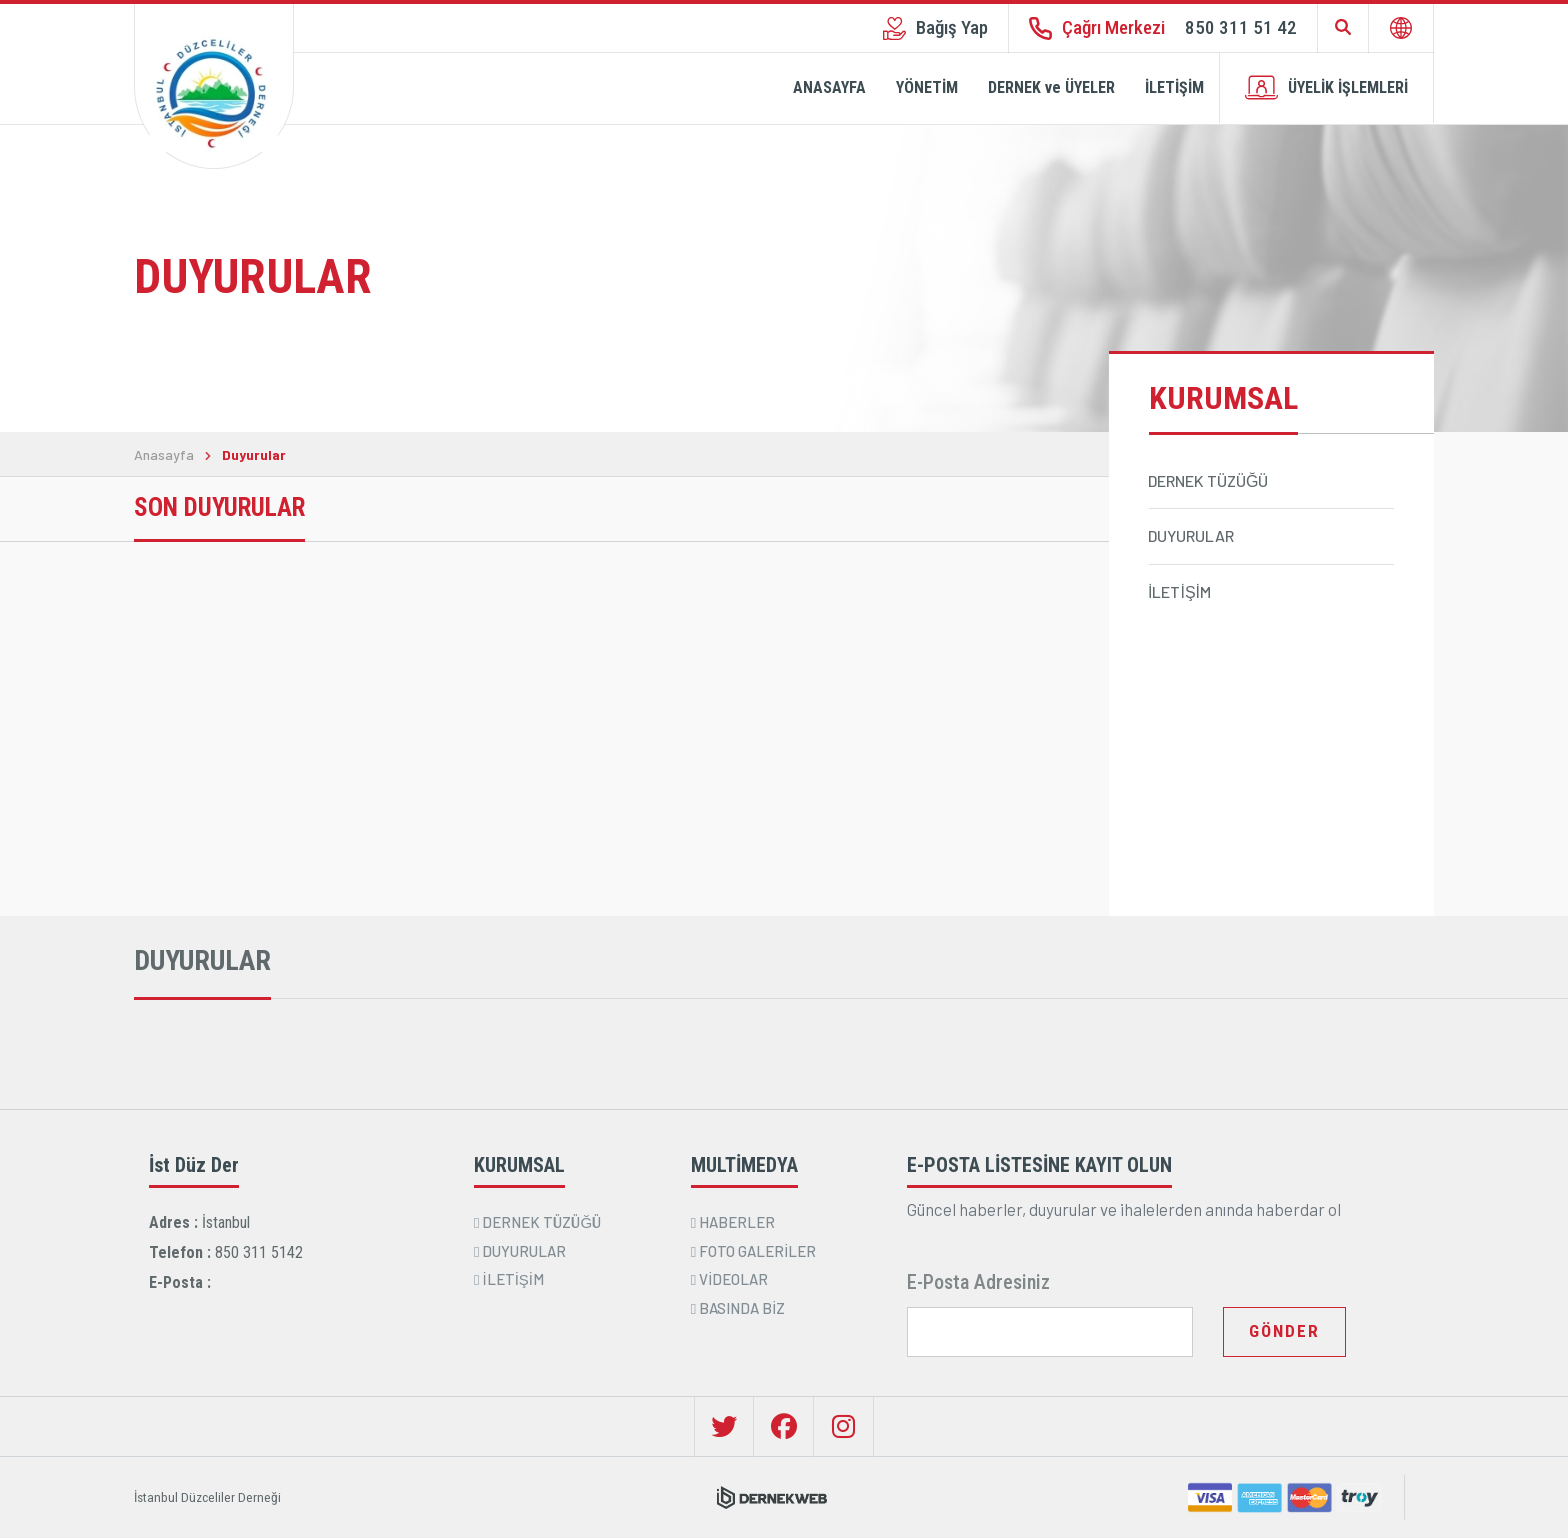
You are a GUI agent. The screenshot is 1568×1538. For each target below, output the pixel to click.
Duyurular (254, 455)
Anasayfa (164, 455)
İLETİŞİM (1174, 87)
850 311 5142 (259, 1252)
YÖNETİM (927, 87)
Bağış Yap (935, 28)
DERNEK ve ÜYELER (1051, 87)
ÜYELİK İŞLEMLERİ (1326, 87)
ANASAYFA (829, 87)
